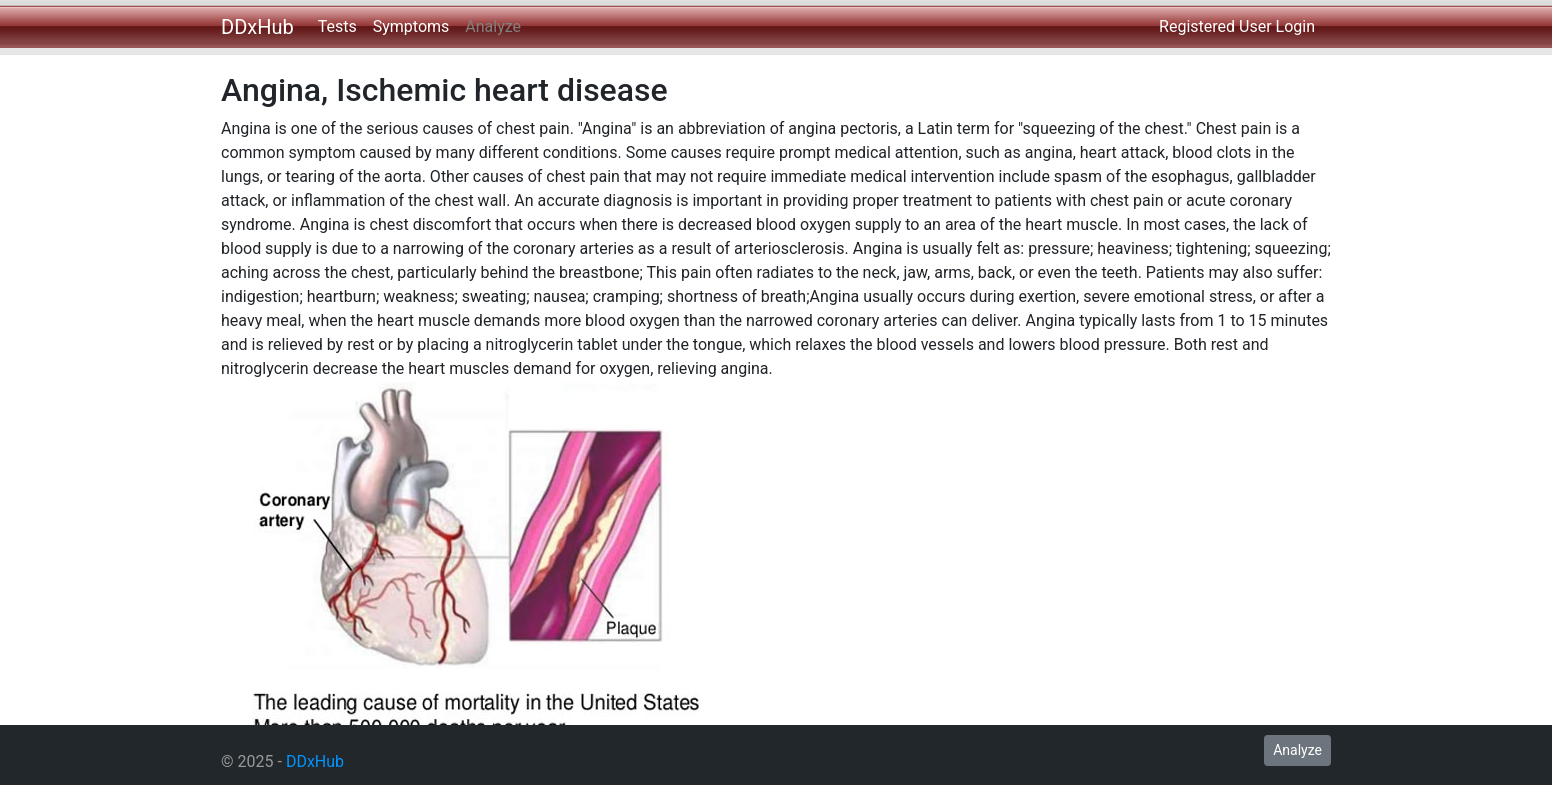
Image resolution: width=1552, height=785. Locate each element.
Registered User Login (1237, 26)
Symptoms (411, 26)
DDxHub (257, 27)
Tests (337, 26)
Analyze (493, 26)
